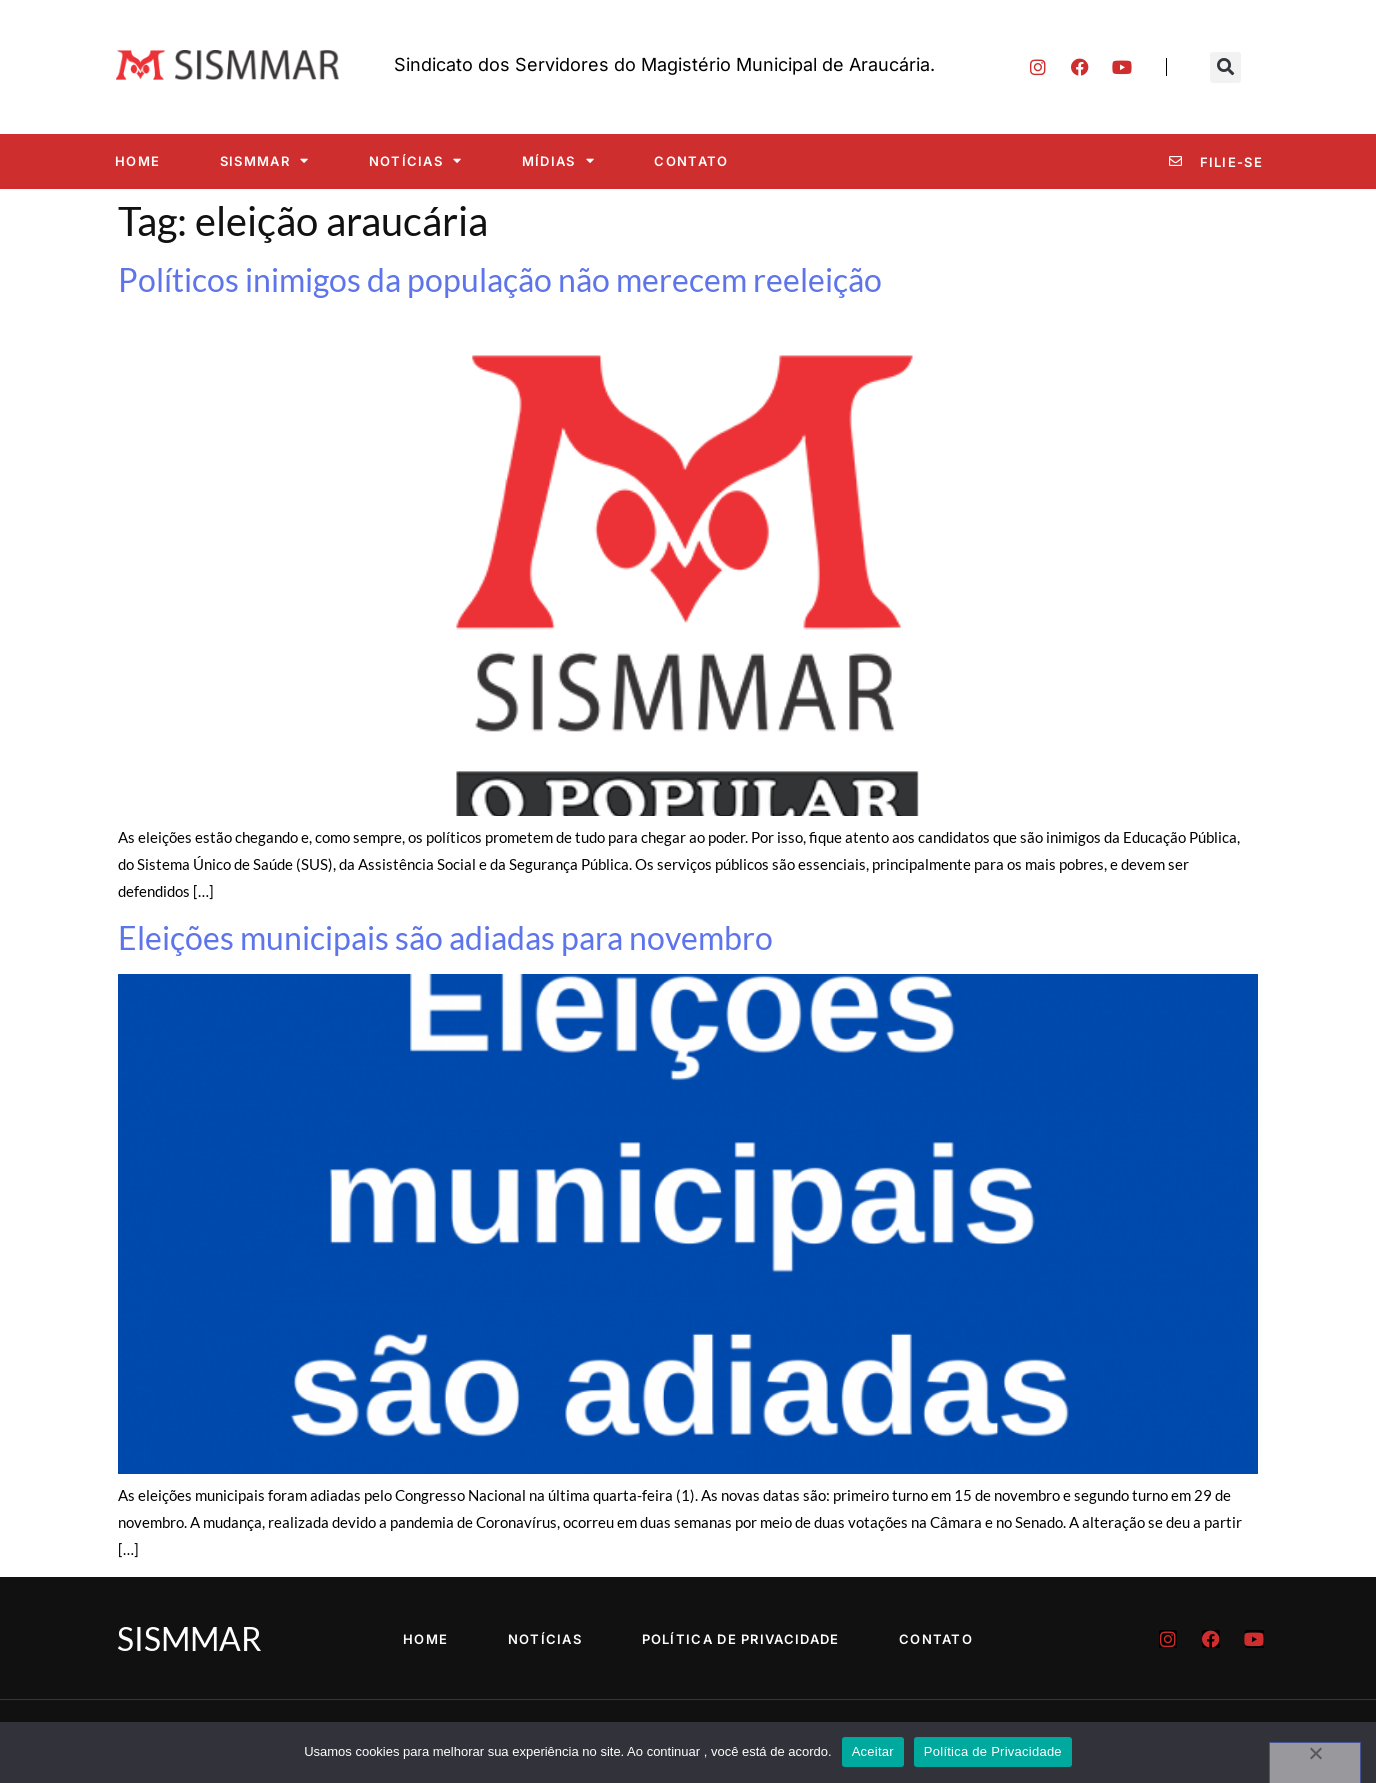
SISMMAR (264, 160)
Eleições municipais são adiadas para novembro (445, 937)
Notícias (416, 160)
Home (137, 161)
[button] (1225, 67)
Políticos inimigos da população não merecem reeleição (500, 279)
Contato (691, 161)
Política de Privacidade (741, 1639)
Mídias (558, 160)
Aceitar (873, 1751)
